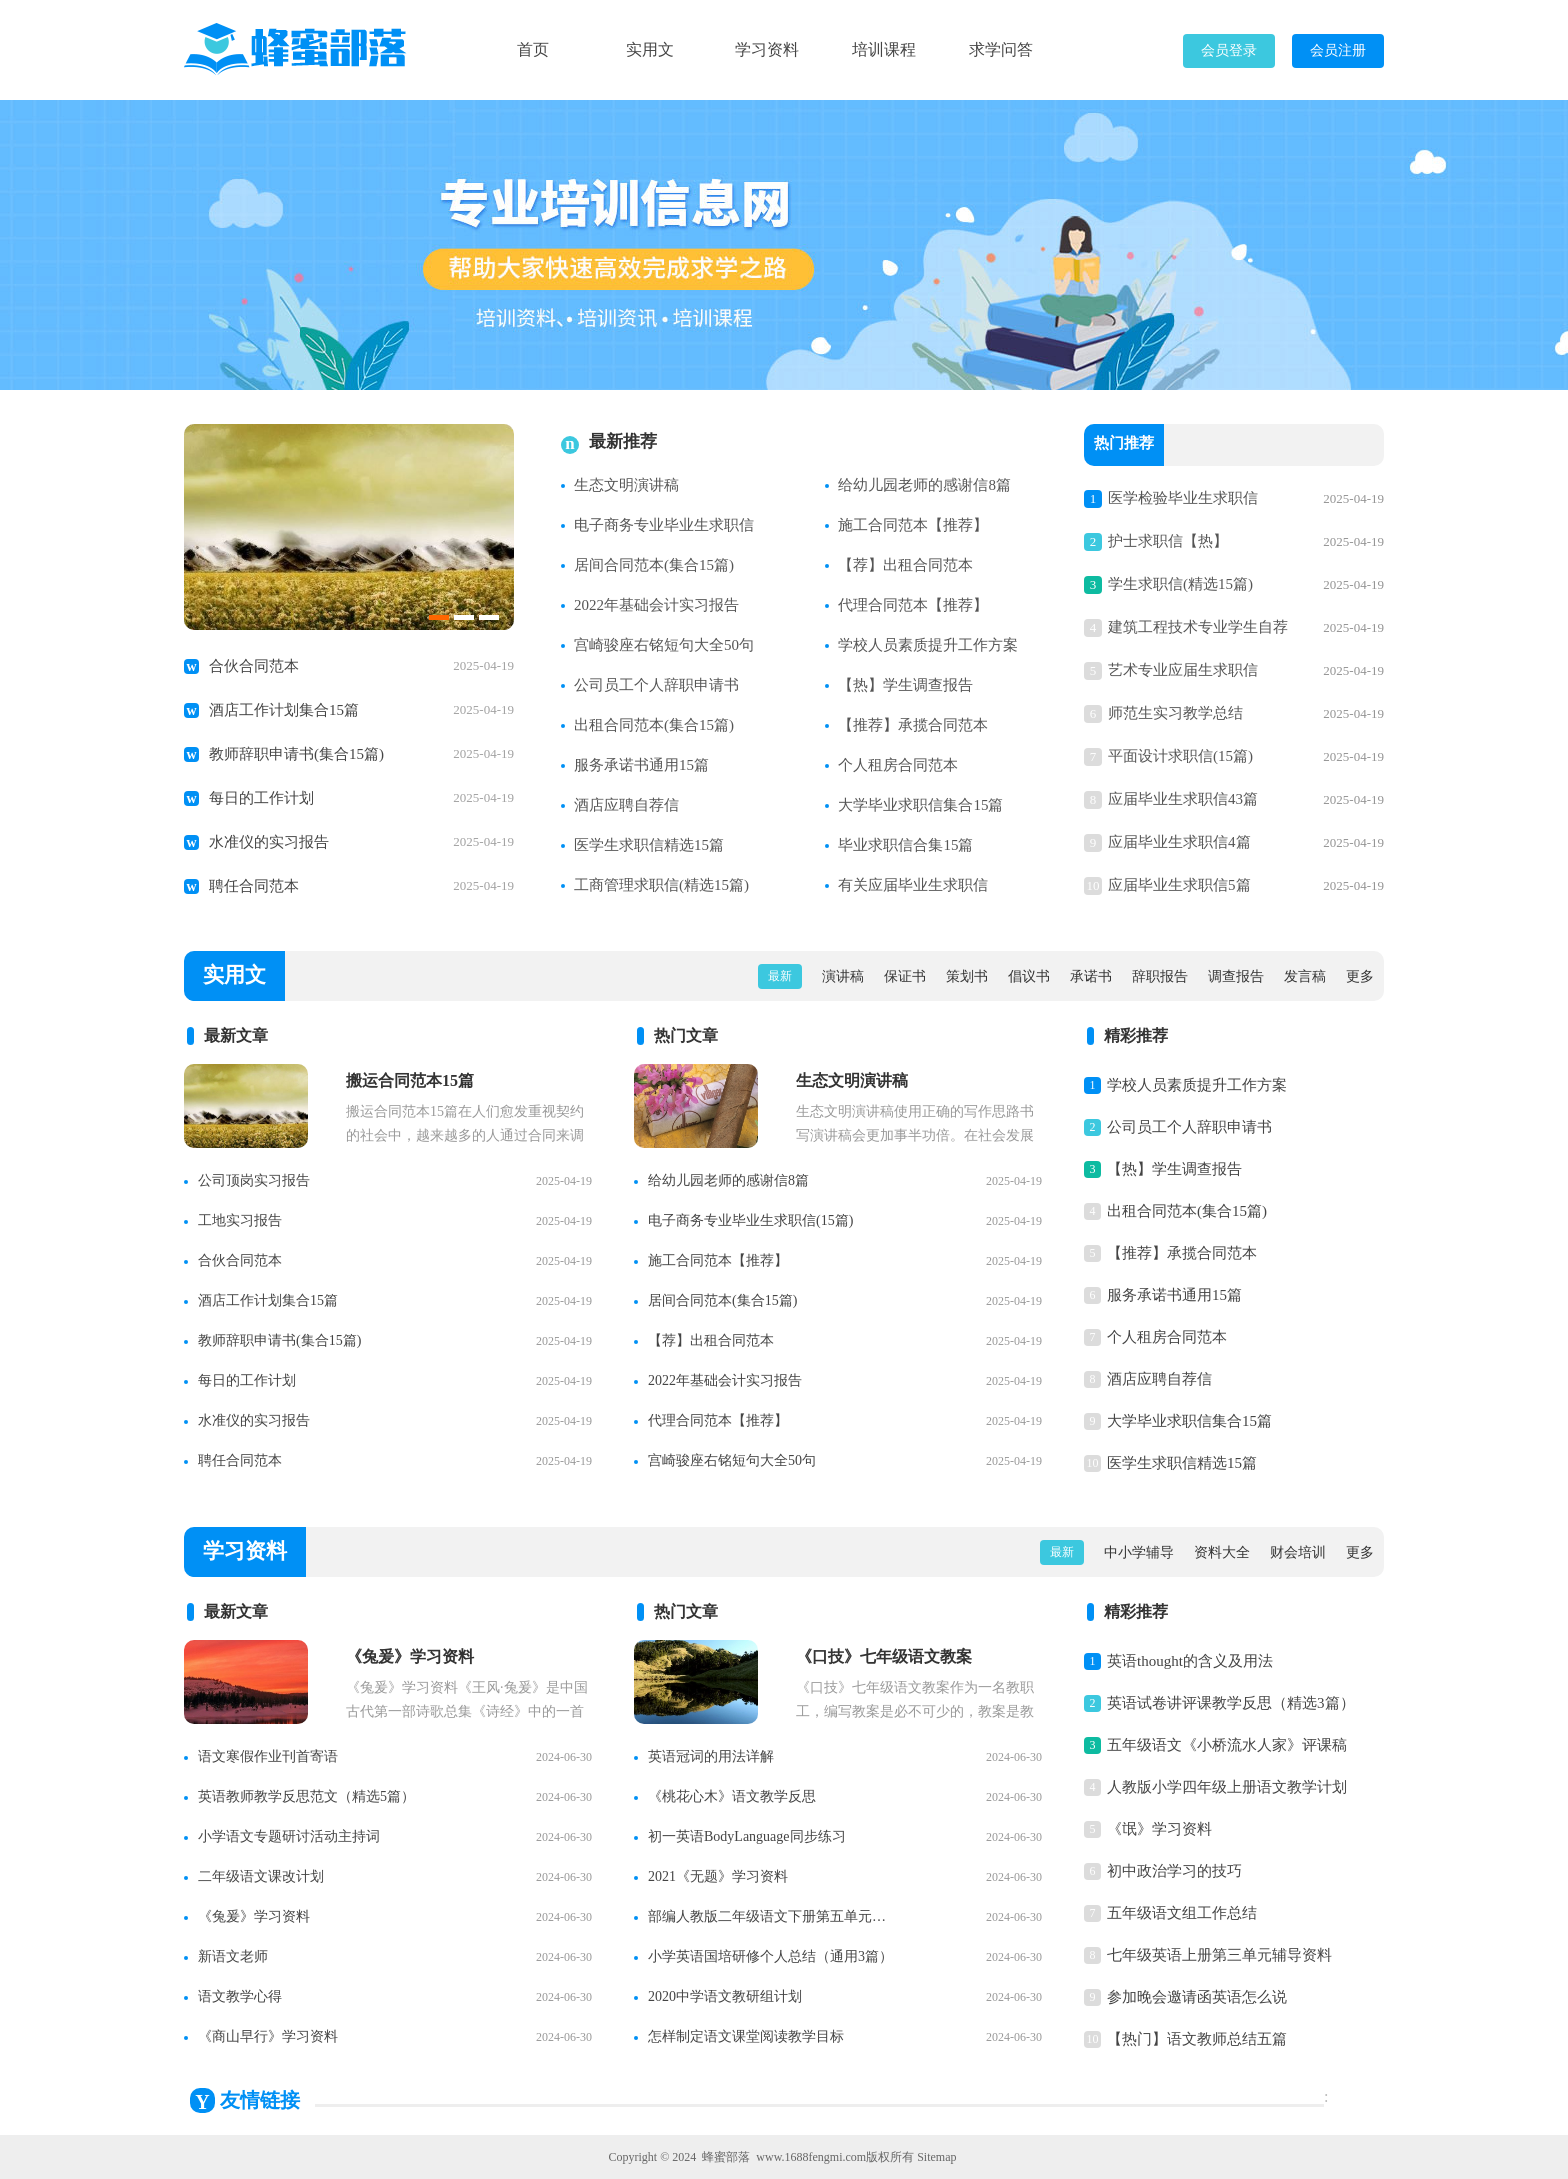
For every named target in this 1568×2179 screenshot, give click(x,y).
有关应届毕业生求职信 (913, 885)
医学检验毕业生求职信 (1183, 498)
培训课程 (884, 49)
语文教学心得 (240, 1996)
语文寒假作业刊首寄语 (268, 1756)
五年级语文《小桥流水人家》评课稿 (1227, 1745)
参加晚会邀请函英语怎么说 (1197, 1997)
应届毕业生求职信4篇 (1179, 842)
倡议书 (1029, 976)
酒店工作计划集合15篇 (284, 710)
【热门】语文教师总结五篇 (1197, 2039)
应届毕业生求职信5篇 (1179, 885)
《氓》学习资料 (1159, 1829)
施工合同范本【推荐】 (913, 525)
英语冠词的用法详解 (711, 1756)
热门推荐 (1124, 445)
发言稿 (1305, 976)
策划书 (967, 976)
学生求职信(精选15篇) (1180, 584)
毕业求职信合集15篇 (905, 845)
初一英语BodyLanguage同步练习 (747, 1836)
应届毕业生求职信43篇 (1183, 799)
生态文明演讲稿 (626, 485)
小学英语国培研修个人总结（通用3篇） (770, 1956)
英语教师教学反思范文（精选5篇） (306, 1796)
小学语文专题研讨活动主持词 (289, 1836)
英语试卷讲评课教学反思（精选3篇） (1231, 1703)
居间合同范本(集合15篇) (654, 565)
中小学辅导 (1139, 1552)
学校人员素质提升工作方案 (928, 645)
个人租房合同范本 (898, 765)
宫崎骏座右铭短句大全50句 (664, 645)
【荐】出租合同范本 (905, 565)
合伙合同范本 (254, 666)
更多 (1360, 976)
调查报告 (1236, 976)
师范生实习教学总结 (1175, 713)
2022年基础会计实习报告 (656, 605)
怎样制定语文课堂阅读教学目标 (746, 2036)
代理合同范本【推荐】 (913, 605)
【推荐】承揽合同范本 (913, 725)
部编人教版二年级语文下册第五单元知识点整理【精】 (773, 1916)
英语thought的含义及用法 (1190, 1661)
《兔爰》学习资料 (254, 1916)
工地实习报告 (240, 1220)
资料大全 (1222, 1552)
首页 (533, 49)
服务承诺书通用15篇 (641, 765)
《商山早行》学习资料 (268, 2036)
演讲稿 (843, 976)
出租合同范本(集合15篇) (654, 725)
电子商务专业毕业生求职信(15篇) (750, 1220)
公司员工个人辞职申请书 (656, 685)
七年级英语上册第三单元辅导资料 (1219, 1955)
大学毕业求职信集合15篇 (920, 805)
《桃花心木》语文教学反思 (732, 1796)
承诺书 (1091, 976)
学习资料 (767, 49)
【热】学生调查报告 (905, 685)
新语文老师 (233, 1956)
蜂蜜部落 (726, 2157)
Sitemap (936, 2157)
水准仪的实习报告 (269, 842)
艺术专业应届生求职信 (1183, 670)
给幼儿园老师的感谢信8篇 (924, 485)
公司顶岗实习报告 (254, 1180)
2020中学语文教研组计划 (725, 1996)
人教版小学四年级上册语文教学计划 (1227, 1787)
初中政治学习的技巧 (1174, 1871)
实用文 (650, 49)
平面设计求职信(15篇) (1180, 756)
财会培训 (1298, 1552)
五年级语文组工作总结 (1182, 1913)
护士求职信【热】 (1168, 541)
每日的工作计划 (261, 798)
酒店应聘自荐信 (626, 805)
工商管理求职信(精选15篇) (661, 885)
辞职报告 (1160, 976)
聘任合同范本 (254, 886)
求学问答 (1001, 49)
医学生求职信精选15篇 (649, 845)
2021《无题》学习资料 (718, 1876)
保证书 (905, 976)
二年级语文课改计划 (261, 1876)
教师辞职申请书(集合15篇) (296, 754)
